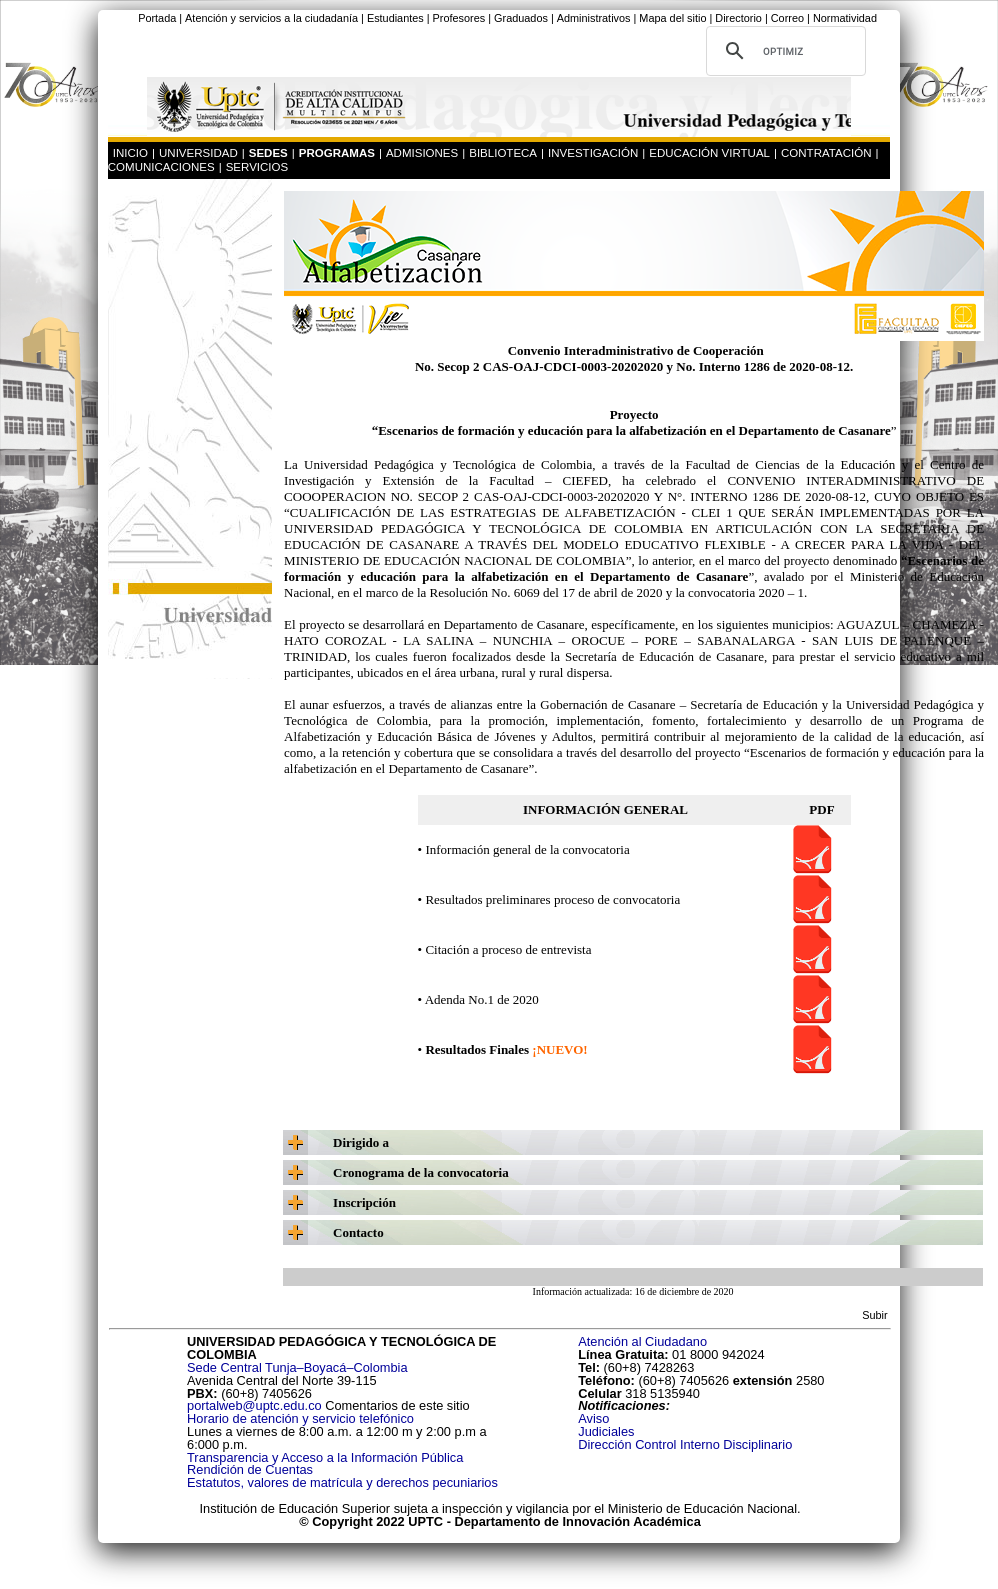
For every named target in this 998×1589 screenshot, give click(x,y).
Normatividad (845, 18)
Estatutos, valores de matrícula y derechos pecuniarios (342, 1482)
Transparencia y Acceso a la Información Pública (325, 1457)
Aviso (593, 1418)
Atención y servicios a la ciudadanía (271, 18)
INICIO (130, 153)
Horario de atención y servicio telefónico (300, 1418)
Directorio (738, 18)
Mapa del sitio (672, 18)
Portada (157, 18)
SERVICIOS (257, 167)
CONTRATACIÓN (826, 153)
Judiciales (608, 1431)
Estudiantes (395, 18)
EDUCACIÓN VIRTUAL (709, 153)
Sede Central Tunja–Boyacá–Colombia (297, 1367)
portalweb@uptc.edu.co (256, 1405)
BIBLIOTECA (503, 153)
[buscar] (783, 51)
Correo (787, 18)
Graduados (521, 18)
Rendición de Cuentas (250, 1469)
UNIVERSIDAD (198, 153)
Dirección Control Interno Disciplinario (685, 1444)
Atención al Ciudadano (642, 1341)
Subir (874, 1315)
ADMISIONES (422, 153)
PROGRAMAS (337, 153)
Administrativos (594, 18)
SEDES (268, 153)
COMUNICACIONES (161, 167)
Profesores (459, 18)
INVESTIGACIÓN (593, 153)
